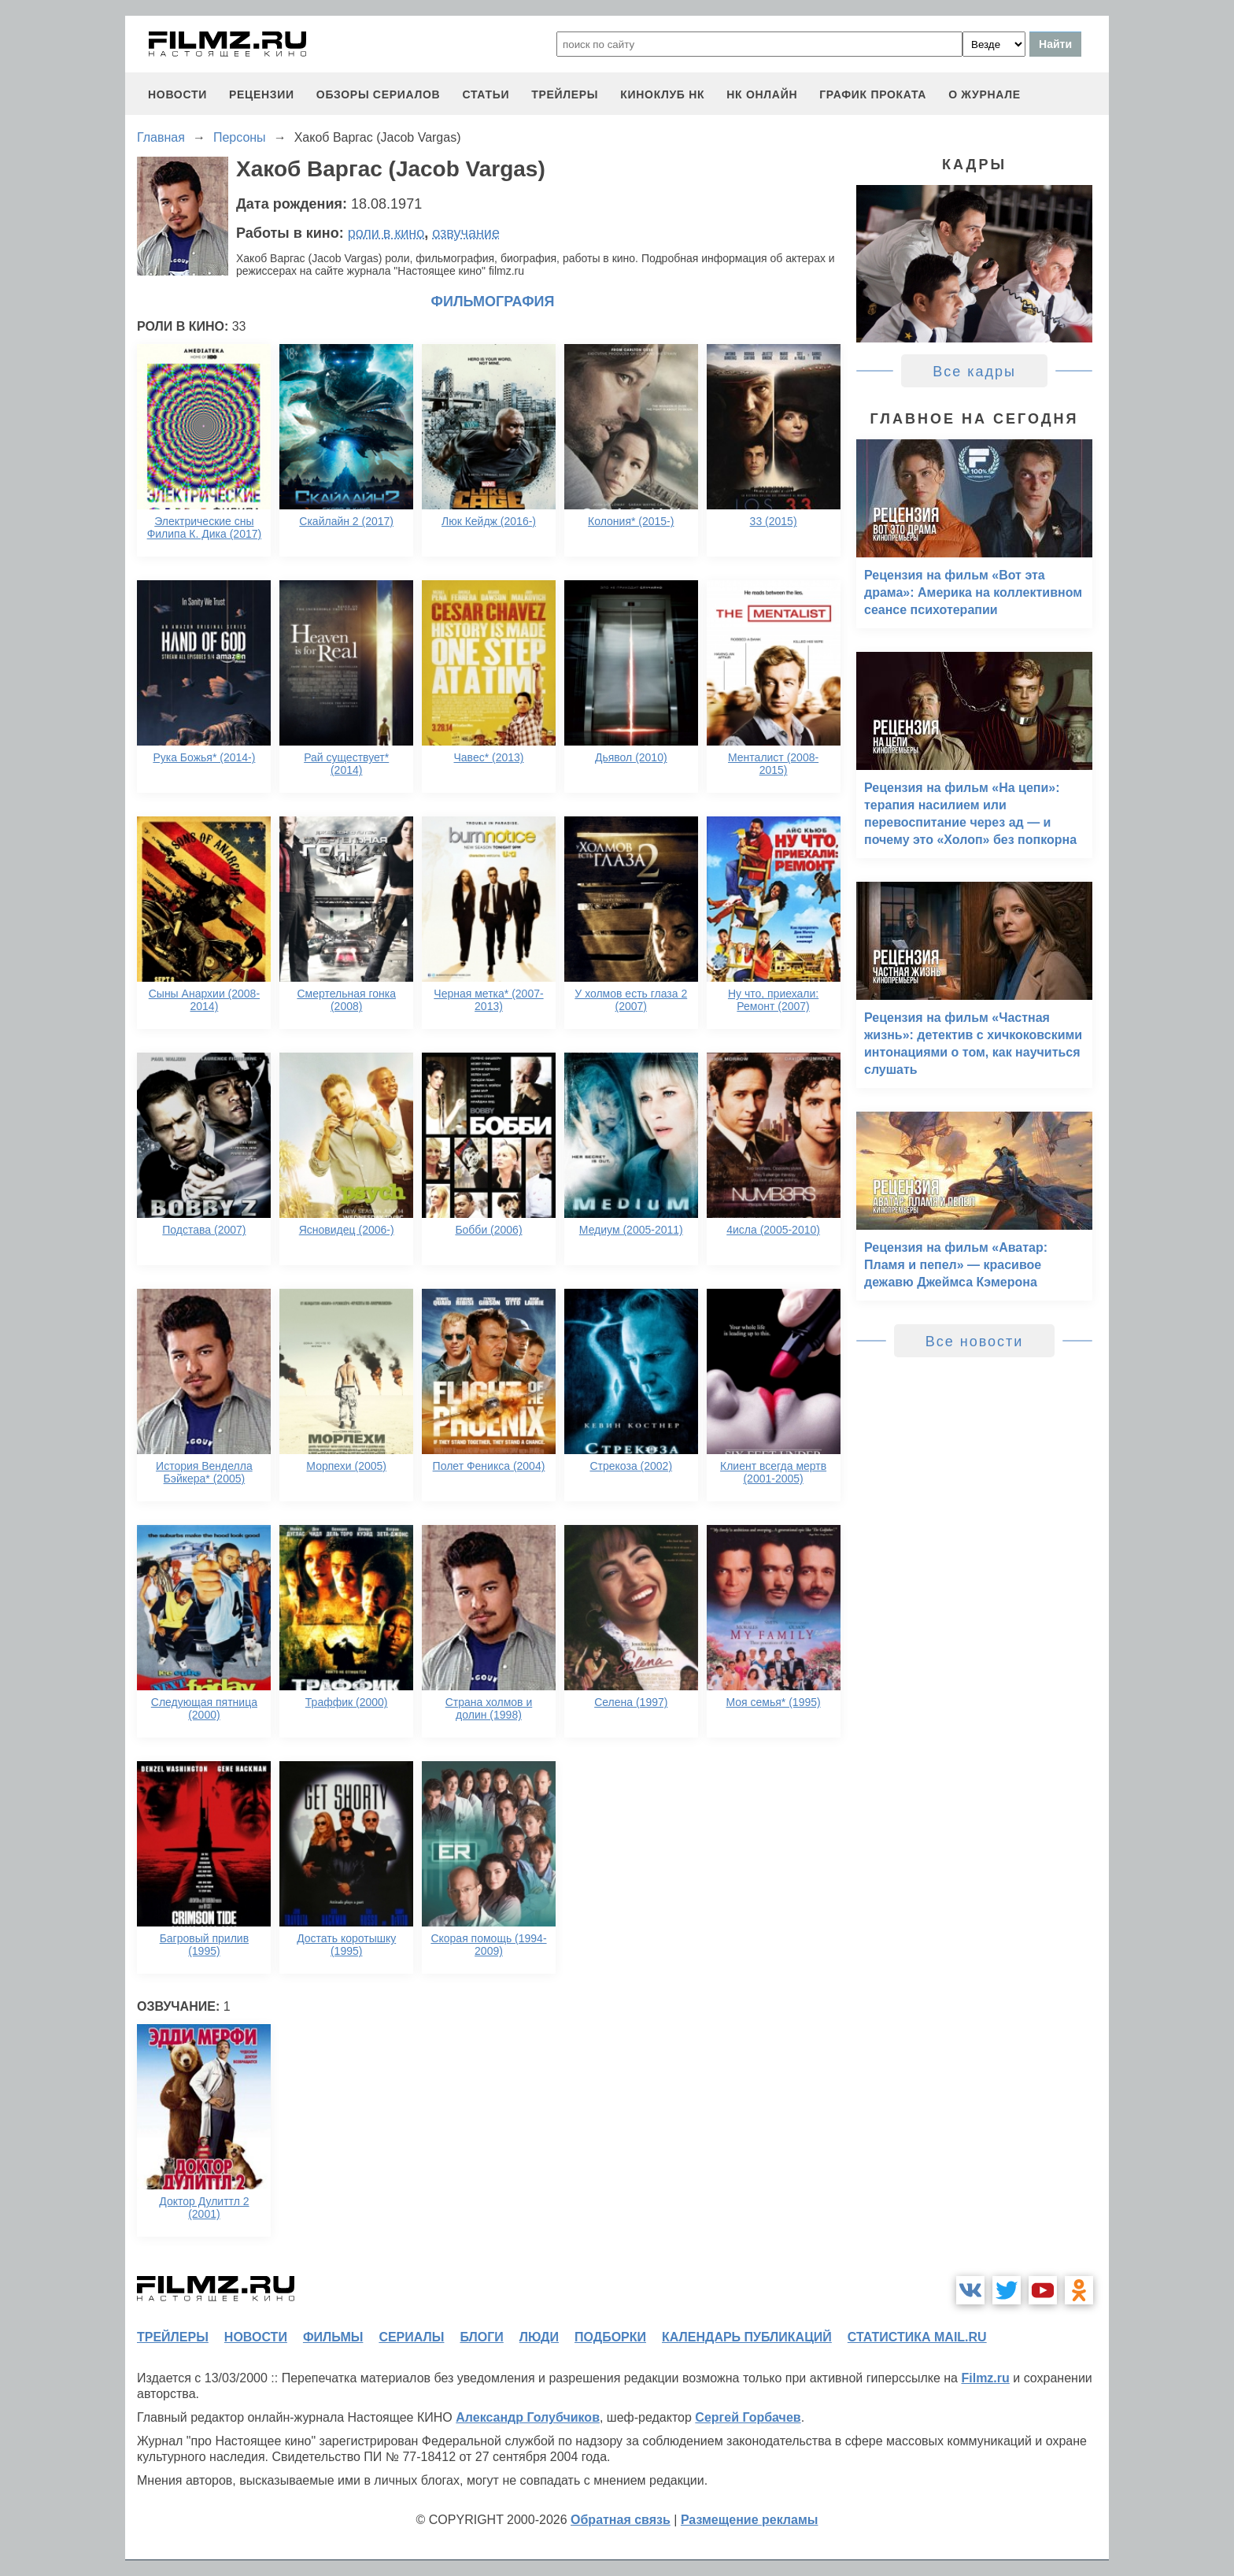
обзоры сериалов (378, 94)
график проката (872, 94)
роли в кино (386, 233)
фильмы (333, 2337)
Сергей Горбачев (747, 2417)
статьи (485, 94)
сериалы (411, 2337)
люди (539, 2337)
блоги (481, 2337)
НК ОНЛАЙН (761, 94)
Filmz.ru (985, 2378)
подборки (610, 2337)
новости (177, 94)
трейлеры (564, 94)
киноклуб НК (662, 94)
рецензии (261, 94)
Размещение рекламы (749, 2519)
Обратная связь (621, 2519)
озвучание (466, 233)
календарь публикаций (747, 2337)
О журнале (984, 94)
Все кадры (974, 371)
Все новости (975, 1341)
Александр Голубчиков (528, 2417)
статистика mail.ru (917, 2337)
